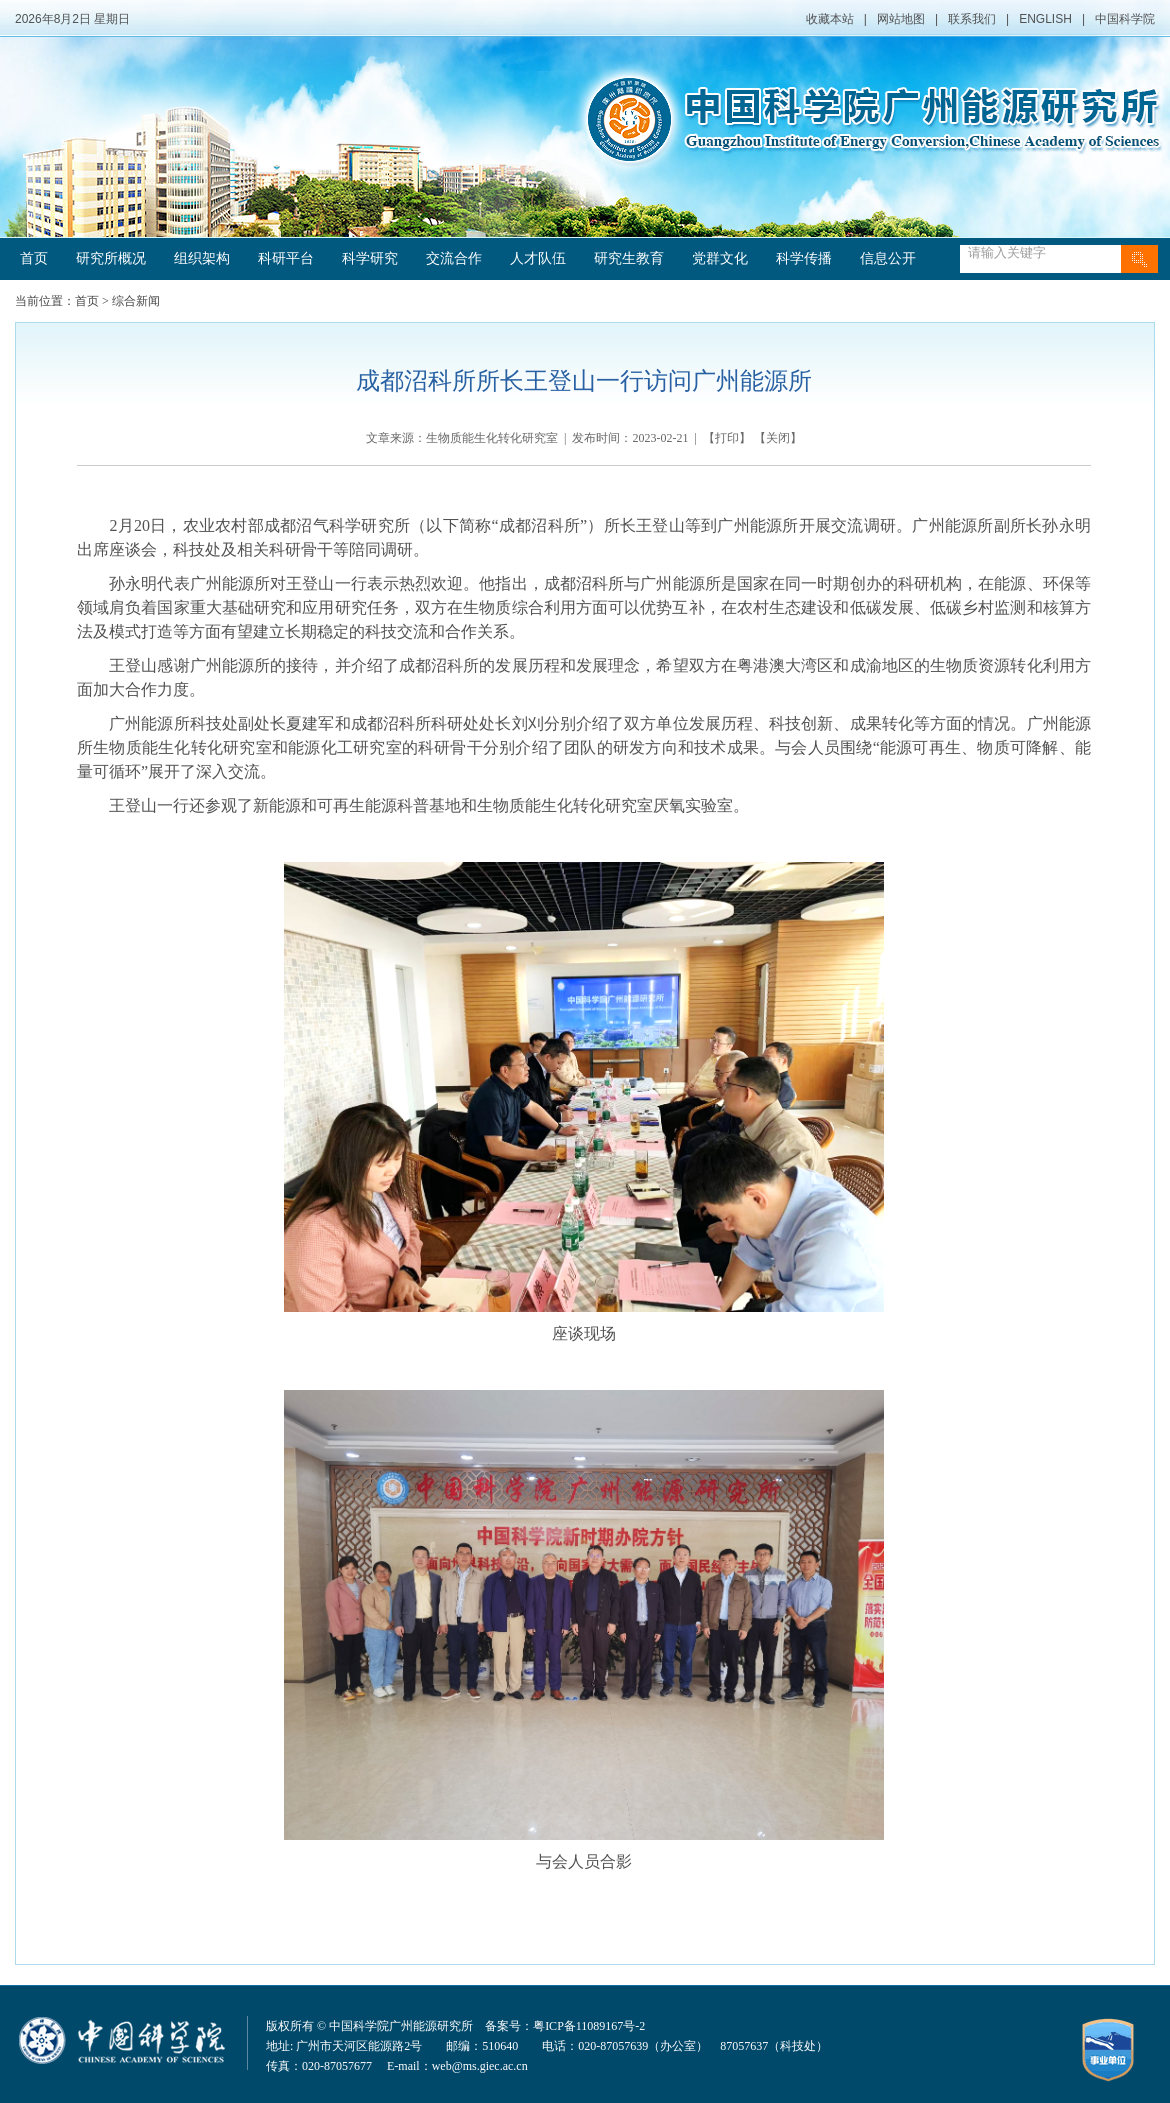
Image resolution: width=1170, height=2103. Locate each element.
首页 (34, 258)
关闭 (778, 438)
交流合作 (454, 258)
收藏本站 (830, 19)
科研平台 (286, 258)
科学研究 (370, 258)
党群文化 (720, 258)
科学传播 (804, 258)
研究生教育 (629, 258)
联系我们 (972, 19)
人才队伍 (538, 258)
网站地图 (901, 19)
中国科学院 (1125, 19)
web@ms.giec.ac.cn (480, 2066)
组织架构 (202, 258)
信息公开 (888, 258)
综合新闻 (136, 301)
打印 (727, 438)
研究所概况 (111, 258)
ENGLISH (1045, 19)
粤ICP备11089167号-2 (589, 2026)
